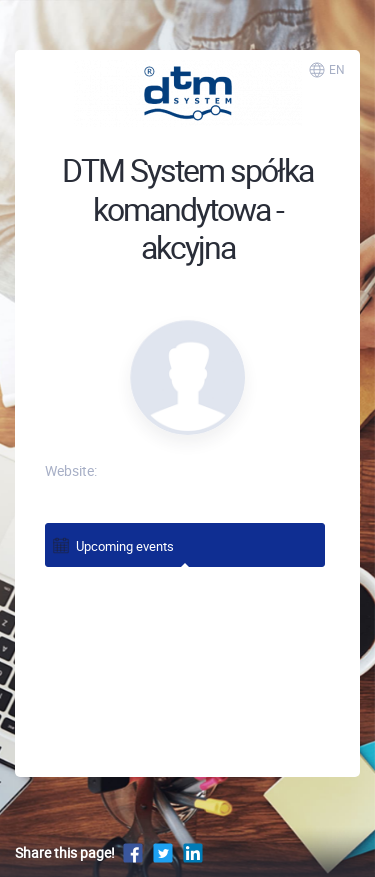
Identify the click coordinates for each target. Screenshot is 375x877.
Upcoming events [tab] (112, 544)
